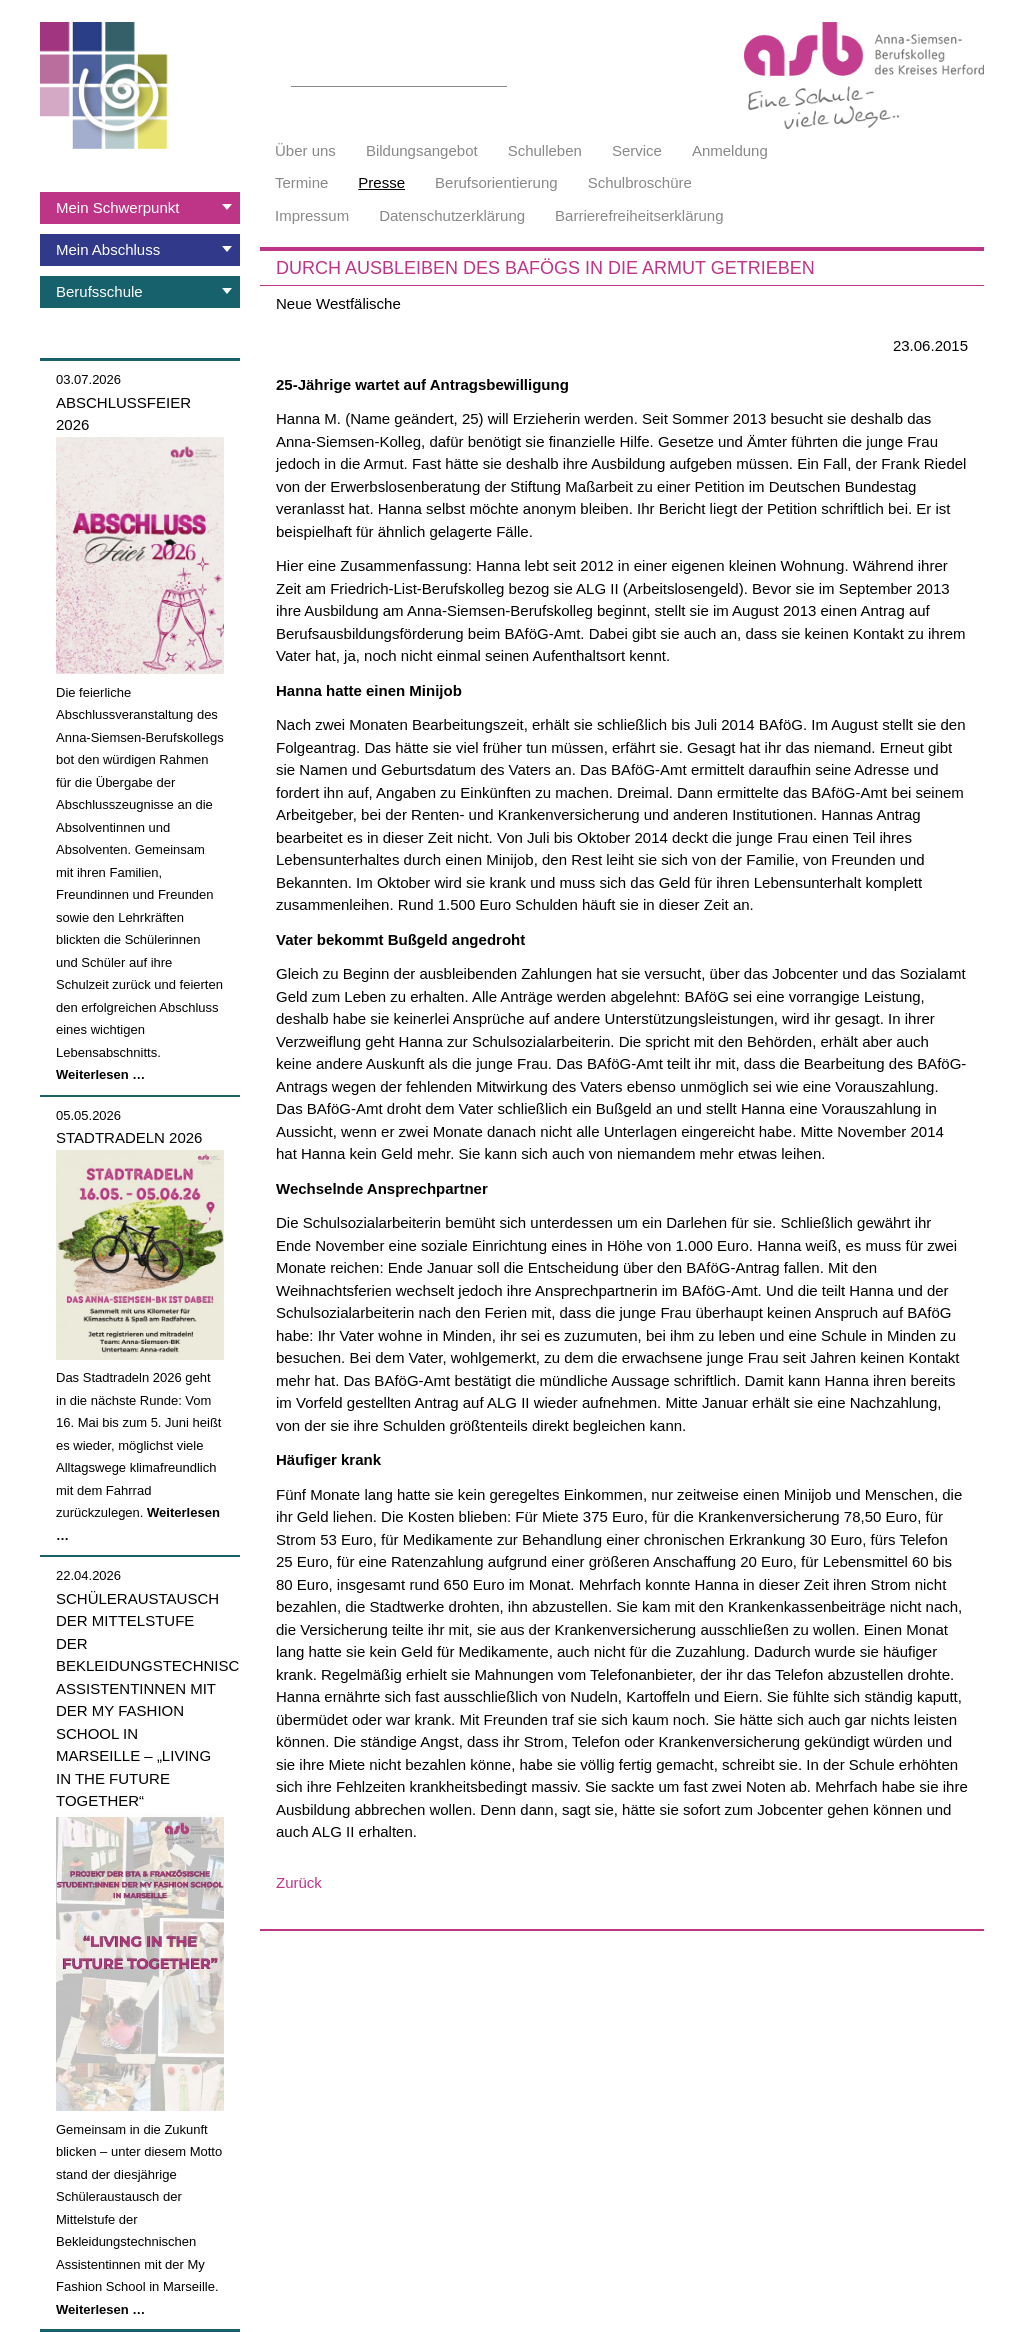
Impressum (312, 215)
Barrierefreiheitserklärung (639, 215)
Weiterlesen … (100, 1074)
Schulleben (545, 150)
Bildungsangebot (422, 150)
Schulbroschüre (640, 182)
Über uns (305, 150)
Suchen (496, 75)
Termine (301, 182)
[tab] (140, 208)
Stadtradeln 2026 (129, 1137)
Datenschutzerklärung (452, 215)
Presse (381, 182)
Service (637, 150)
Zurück (299, 1882)
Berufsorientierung (496, 182)
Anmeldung (730, 150)
